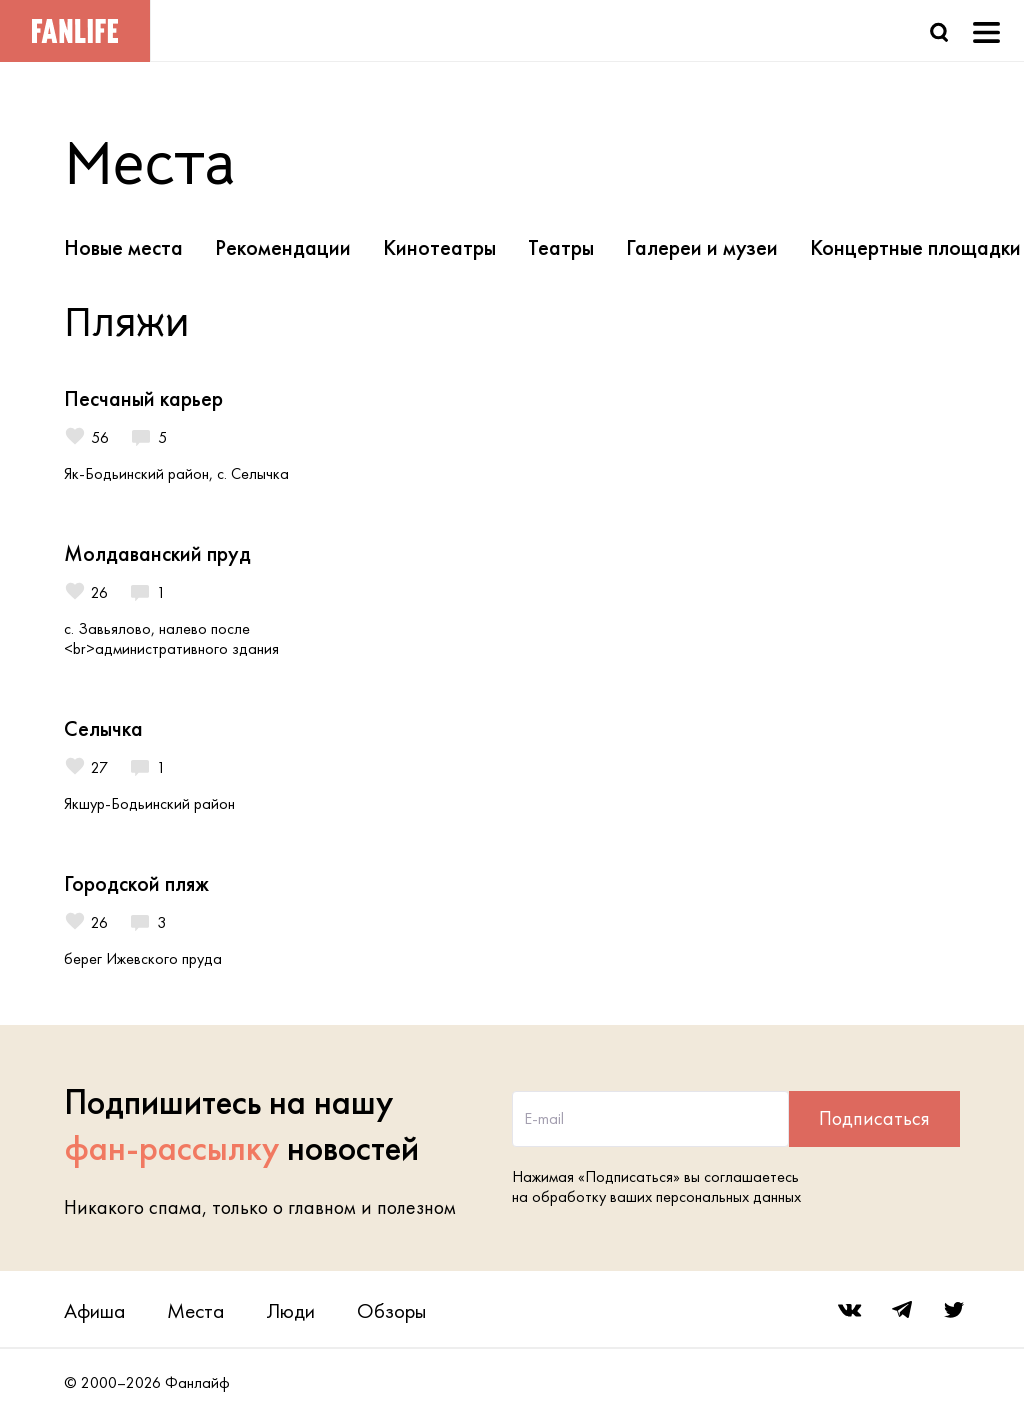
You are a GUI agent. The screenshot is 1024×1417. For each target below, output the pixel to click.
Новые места (123, 247)
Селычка (103, 728)
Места (195, 1310)
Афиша (94, 1310)
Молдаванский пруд (157, 553)
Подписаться (874, 1118)
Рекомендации (283, 247)
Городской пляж (136, 883)
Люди (290, 1310)
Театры (561, 247)
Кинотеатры (439, 247)
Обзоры (391, 1310)
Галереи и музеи (702, 247)
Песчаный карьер (143, 398)
